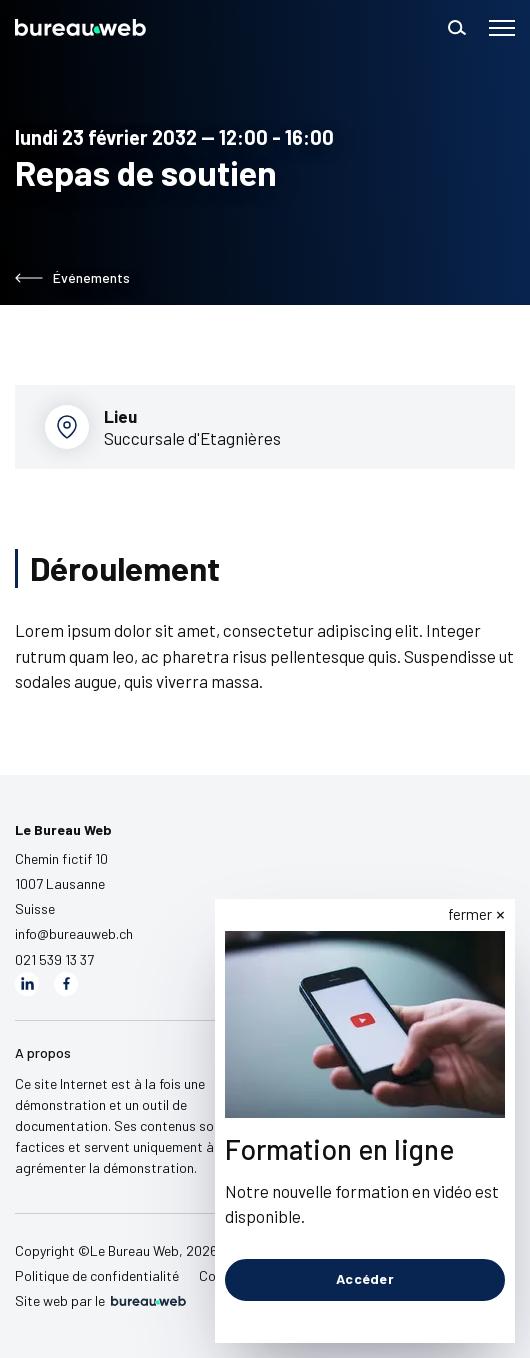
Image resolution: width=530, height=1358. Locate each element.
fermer (470, 914)
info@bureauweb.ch (74, 933)
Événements (72, 278)
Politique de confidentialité (97, 1275)
